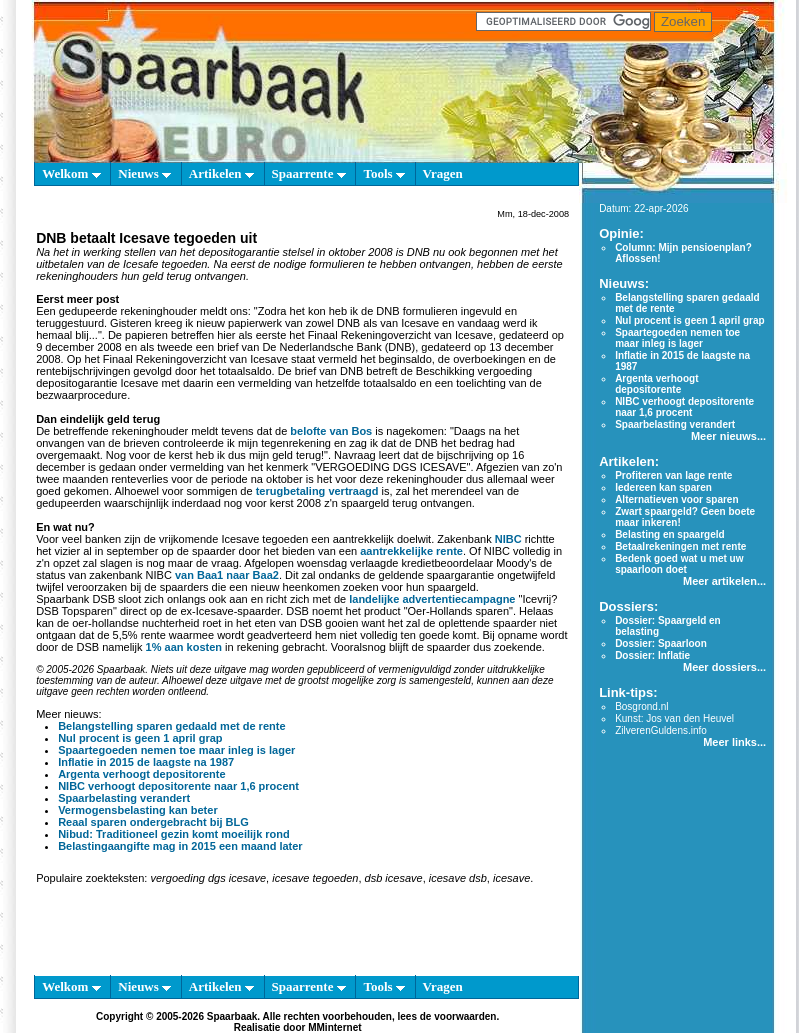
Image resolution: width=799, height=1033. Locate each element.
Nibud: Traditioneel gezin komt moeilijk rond (174, 834)
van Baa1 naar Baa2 (227, 575)
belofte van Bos (331, 431)
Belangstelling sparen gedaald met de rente (171, 726)
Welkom (71, 173)
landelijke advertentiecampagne (432, 599)
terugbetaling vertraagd (317, 491)
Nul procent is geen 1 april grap (140, 738)
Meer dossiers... (724, 667)
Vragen (443, 173)
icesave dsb (458, 878)
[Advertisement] (298, 934)
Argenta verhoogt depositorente (141, 774)
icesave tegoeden (315, 878)
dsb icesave (394, 878)
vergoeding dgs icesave (208, 878)
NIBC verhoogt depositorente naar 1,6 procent (178, 786)
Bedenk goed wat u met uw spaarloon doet (679, 564)
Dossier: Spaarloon (661, 643)
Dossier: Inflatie (652, 655)
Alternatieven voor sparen (676, 499)
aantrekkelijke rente (411, 551)
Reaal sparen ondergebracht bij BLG (153, 822)
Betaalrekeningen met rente (680, 546)
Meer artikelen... (724, 581)
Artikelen (221, 173)
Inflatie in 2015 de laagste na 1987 (146, 762)
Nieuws (144, 173)
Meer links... (734, 742)
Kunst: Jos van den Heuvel (674, 718)
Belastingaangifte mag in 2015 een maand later (180, 846)
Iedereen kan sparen (663, 487)
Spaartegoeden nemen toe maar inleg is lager (176, 750)
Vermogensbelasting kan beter (138, 810)
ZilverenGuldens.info (661, 730)
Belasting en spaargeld (669, 534)
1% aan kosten (184, 647)
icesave (511, 878)
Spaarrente (309, 173)
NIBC (508, 539)
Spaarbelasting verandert (124, 798)
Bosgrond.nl (641, 706)
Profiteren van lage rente (673, 475)
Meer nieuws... (728, 436)
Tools (383, 173)
